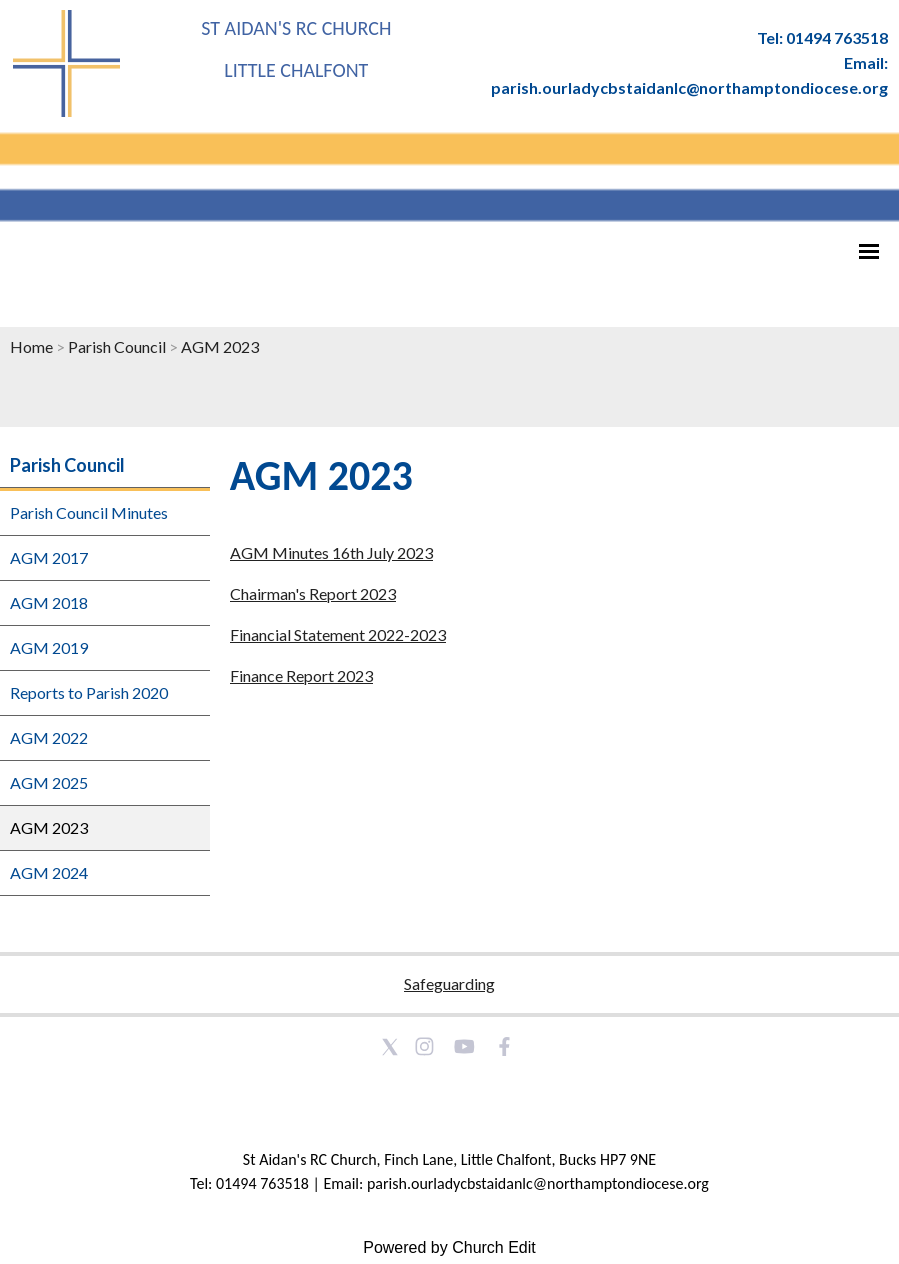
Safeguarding (449, 983)
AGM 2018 (49, 602)
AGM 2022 (49, 737)
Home (31, 346)
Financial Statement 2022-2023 (338, 634)
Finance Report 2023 (301, 675)
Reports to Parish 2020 (89, 692)
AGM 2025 (49, 782)
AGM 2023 (220, 346)
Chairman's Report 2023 (313, 593)
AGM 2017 (49, 557)
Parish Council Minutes (89, 512)
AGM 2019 (49, 647)
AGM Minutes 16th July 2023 (331, 552)
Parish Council (117, 346)
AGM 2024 (49, 872)
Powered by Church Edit (449, 1247)
